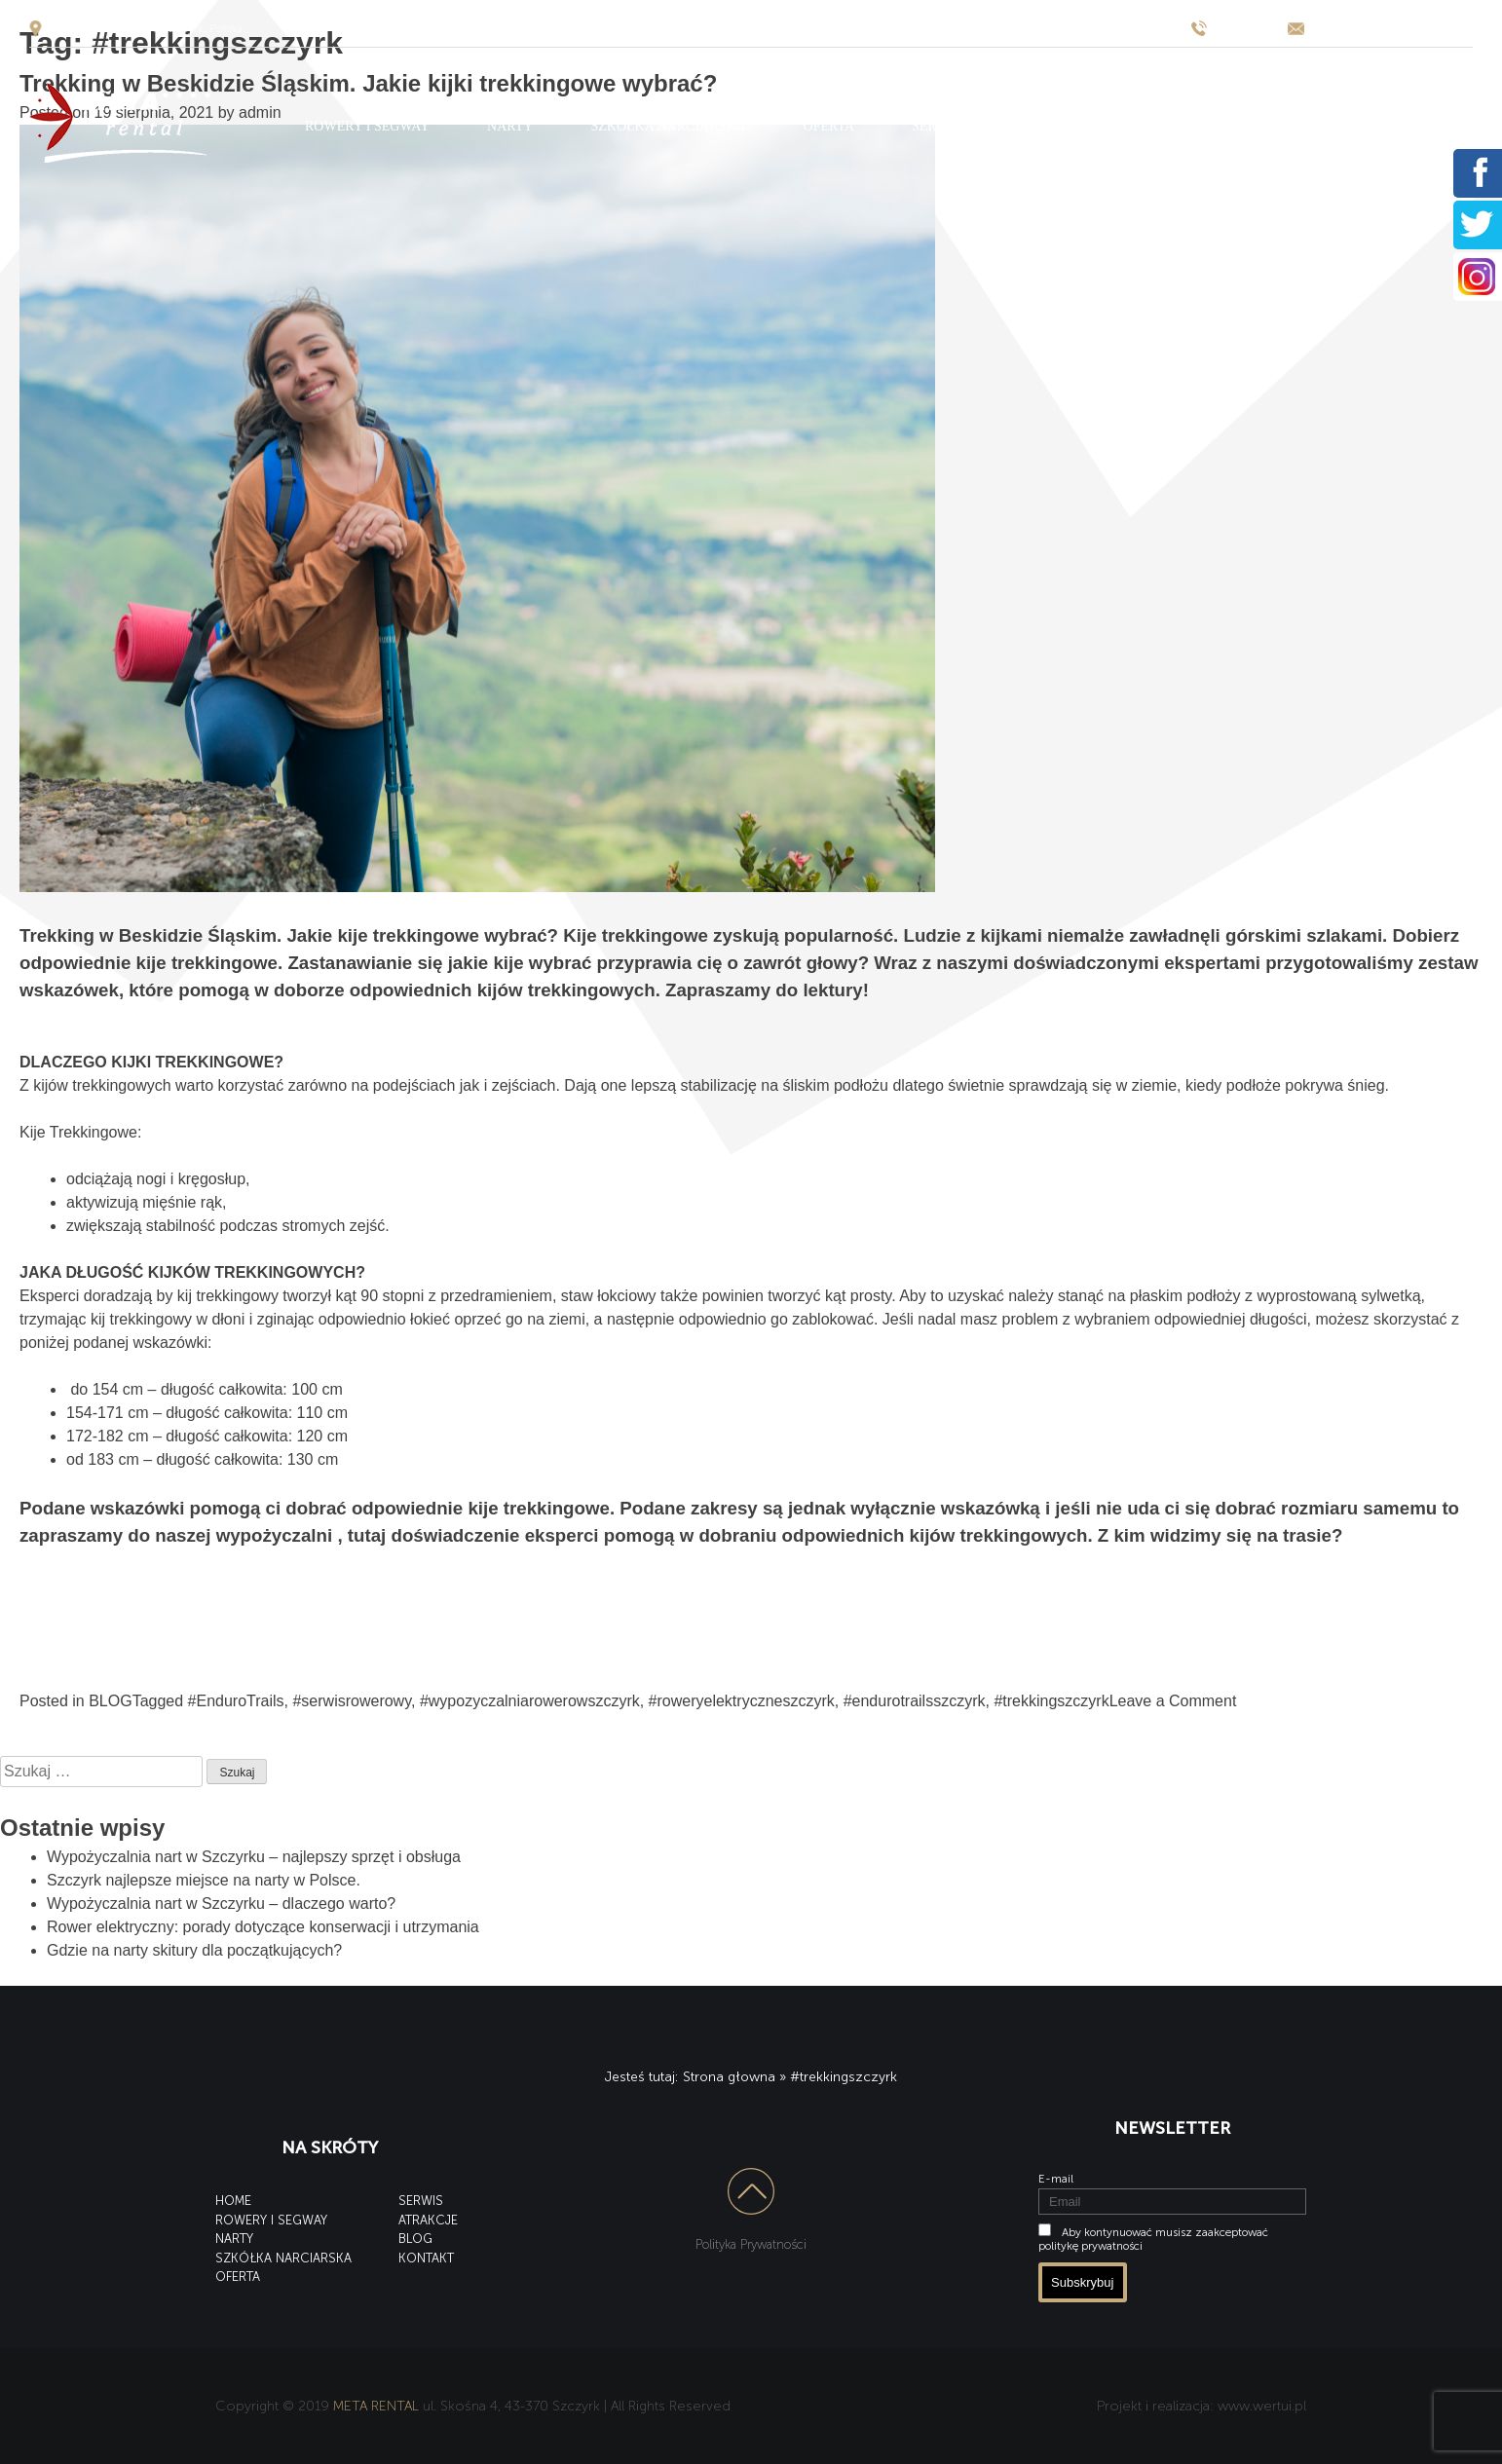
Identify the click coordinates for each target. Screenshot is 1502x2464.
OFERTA (829, 126)
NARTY (510, 126)
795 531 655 (1247, 28)
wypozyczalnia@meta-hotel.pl (1393, 28)
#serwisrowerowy (351, 1701)
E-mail (1055, 2178)
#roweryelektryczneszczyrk (742, 1701)
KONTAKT (1271, 126)
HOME (233, 2200)
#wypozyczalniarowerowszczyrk (530, 1701)
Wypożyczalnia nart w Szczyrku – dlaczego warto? (221, 1903)
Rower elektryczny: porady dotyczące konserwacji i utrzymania (263, 1927)
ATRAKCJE (1053, 126)
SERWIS (936, 126)
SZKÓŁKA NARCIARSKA (667, 126)
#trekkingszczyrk (1051, 1701)
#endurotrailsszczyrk (915, 1701)
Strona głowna (729, 2077)
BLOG (1163, 126)
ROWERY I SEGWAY (367, 126)
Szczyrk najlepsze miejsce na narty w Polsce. (203, 1880)
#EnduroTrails (236, 1701)
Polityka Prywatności (751, 2244)
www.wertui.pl (1262, 2406)
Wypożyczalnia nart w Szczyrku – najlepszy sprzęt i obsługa (254, 1856)
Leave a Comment (1173, 1701)
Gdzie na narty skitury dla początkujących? (194, 1950)
